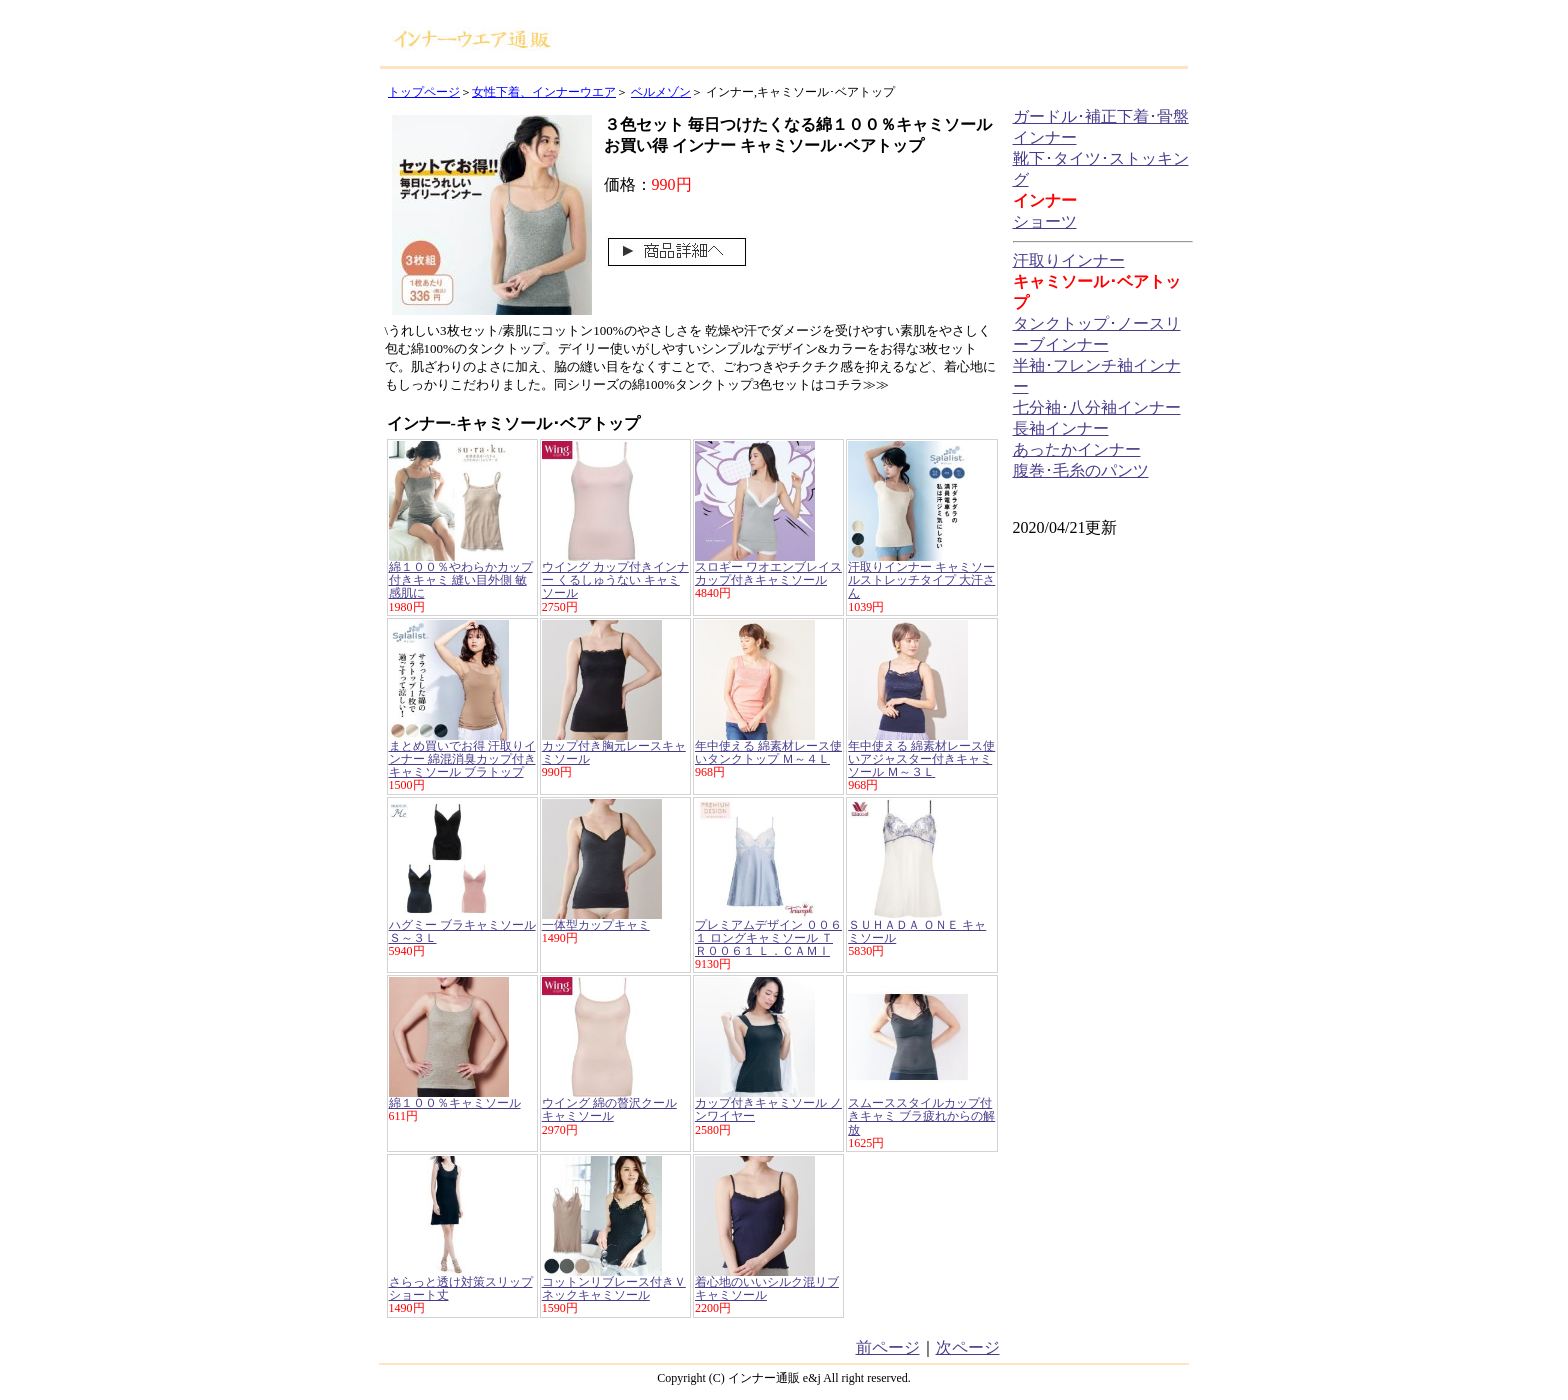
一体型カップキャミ (596, 925)
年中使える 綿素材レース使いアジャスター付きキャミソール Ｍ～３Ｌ (921, 759)
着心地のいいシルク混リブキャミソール (767, 1288)
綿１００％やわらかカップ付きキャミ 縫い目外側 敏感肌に (461, 580)
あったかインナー (1077, 449)
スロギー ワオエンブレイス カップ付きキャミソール (768, 573)
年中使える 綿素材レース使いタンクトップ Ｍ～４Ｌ (768, 752)
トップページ (424, 92)
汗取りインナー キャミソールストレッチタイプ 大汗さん (921, 580)
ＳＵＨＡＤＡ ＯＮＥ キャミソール (917, 931)
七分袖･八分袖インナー (1097, 407)
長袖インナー (1061, 428)
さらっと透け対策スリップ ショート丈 (461, 1288)
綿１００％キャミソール (455, 1103)
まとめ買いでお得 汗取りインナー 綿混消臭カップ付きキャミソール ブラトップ (462, 759)
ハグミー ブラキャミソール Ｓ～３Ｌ (462, 931)
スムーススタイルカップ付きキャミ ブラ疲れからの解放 (921, 1116)
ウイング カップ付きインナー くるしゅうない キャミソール (615, 580)
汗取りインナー (1069, 260)
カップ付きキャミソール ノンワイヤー (768, 1109)
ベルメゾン (661, 92)
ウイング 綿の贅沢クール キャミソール (609, 1109)
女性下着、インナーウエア (544, 92)
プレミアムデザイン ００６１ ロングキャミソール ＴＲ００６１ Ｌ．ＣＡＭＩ (768, 938)
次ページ (968, 1347)
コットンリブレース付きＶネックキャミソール (614, 1288)
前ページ (888, 1347)
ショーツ (1045, 221)
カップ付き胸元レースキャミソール (614, 752)
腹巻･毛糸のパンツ (1081, 470)
